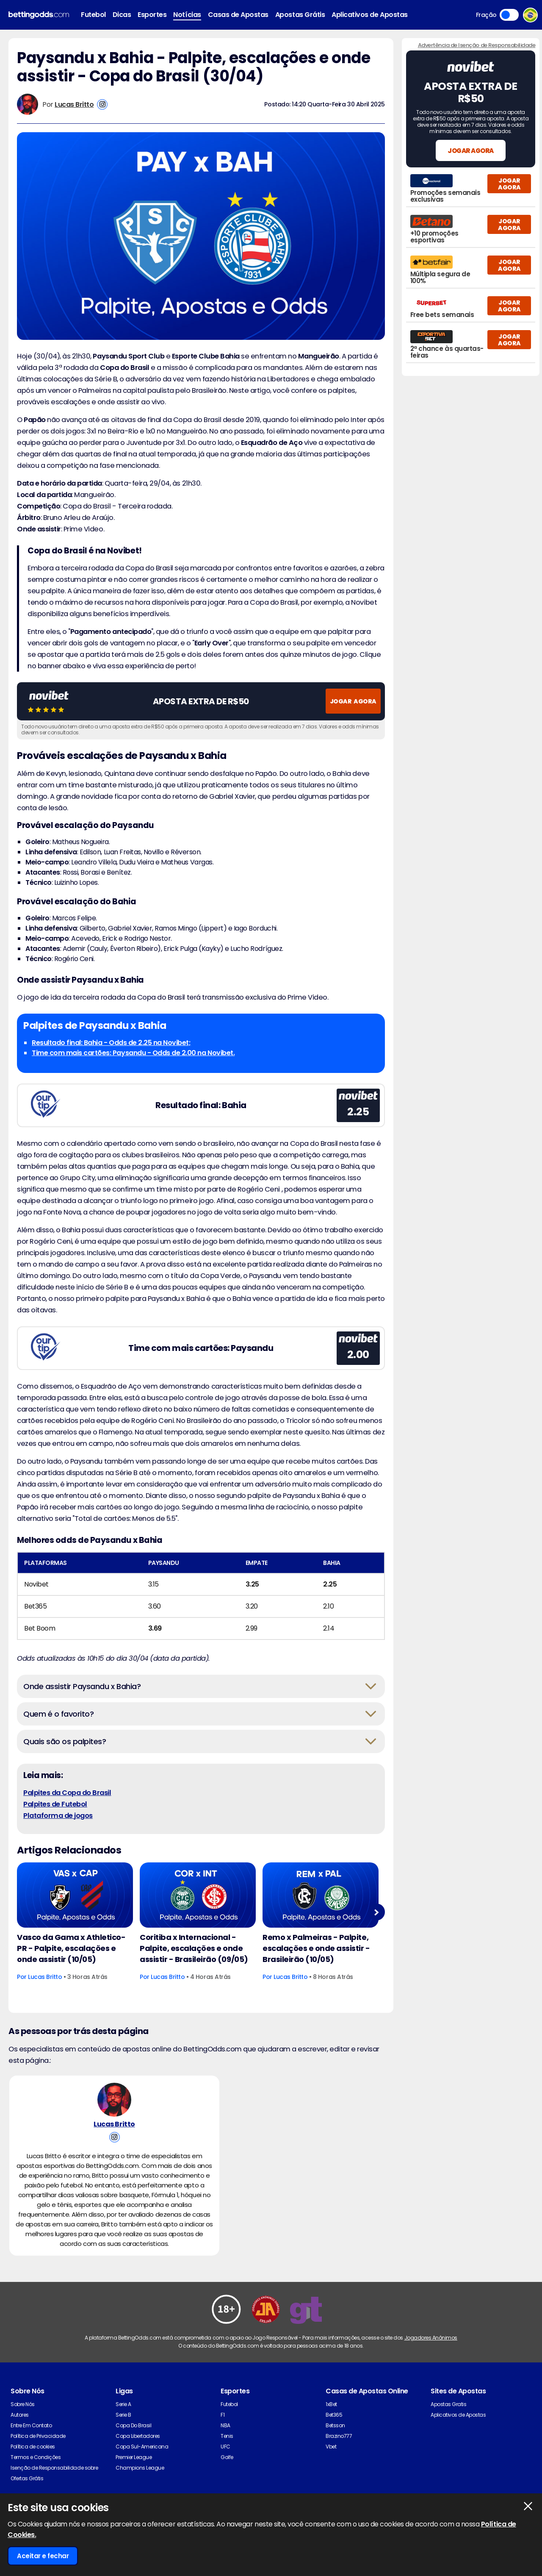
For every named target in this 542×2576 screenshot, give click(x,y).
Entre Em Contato (31, 2446)
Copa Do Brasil (133, 2446)
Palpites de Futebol (55, 1804)
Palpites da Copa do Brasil (67, 1793)
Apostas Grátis (300, 14)
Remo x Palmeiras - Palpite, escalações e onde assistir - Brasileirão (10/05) (316, 1948)
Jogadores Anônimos (430, 2358)
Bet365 (334, 2435)
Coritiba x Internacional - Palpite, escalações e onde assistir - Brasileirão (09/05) (194, 1948)
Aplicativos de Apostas (369, 14)
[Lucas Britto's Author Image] (114, 2105)
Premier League (134, 2478)
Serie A (123, 2425)
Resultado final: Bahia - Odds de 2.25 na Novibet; (111, 1043)
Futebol (93, 14)
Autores (20, 2435)
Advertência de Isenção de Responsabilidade (477, 45)
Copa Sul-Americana (142, 2467)
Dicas (122, 14)
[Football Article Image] (75, 1895)
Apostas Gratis (448, 2425)
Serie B (123, 2435)
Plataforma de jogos (58, 1815)
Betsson (335, 2446)
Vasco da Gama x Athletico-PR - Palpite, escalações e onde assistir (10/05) (71, 1948)
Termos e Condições (36, 2478)
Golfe (227, 2478)
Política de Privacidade (38, 2456)
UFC (225, 2467)
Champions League (140, 2488)
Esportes (152, 14)
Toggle (509, 15)
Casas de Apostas (238, 14)
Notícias (187, 14)
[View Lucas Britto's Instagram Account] (102, 104)
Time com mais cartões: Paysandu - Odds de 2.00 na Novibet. (133, 1053)
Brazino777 (339, 2456)
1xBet (331, 2425)
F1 (222, 2435)
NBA (225, 2446)
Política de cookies (33, 2467)
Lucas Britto (74, 104)
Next (376, 1912)
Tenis (227, 2456)
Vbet (331, 2467)
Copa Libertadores (138, 2456)
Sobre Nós (23, 2425)
